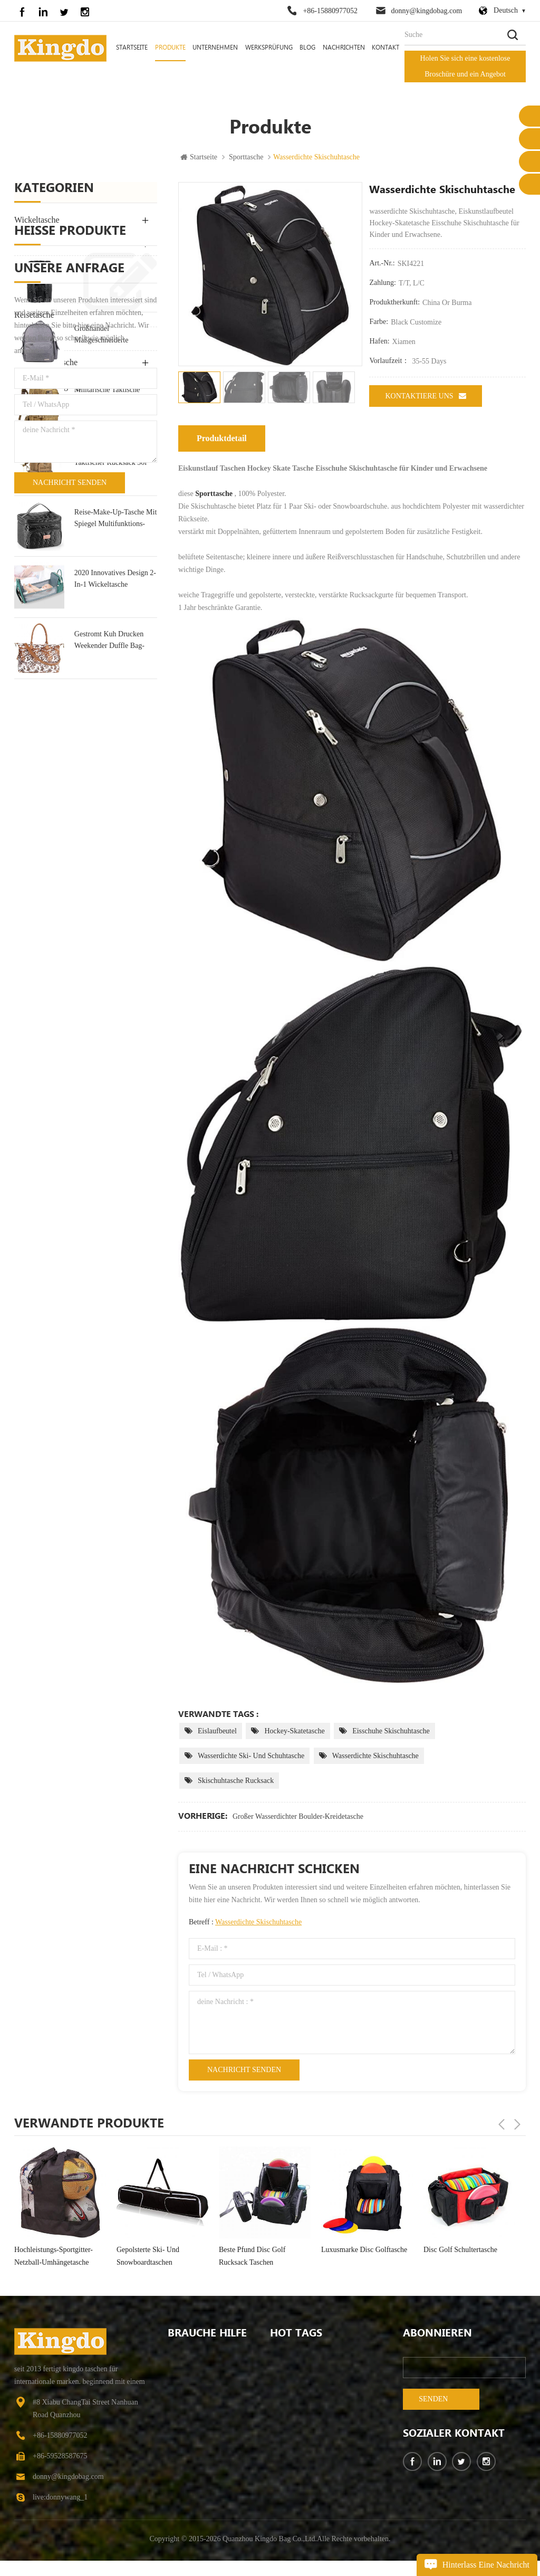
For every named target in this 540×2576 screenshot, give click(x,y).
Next (517, 2122)
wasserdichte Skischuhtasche (375, 1756)
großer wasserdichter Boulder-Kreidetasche (298, 1816)
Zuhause (180, 2358)
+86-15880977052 (330, 11)
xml (174, 2509)
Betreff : (245, 1922)
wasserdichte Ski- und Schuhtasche (251, 1756)
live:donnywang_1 (60, 2498)
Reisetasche (34, 315)
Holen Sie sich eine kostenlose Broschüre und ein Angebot (465, 66)
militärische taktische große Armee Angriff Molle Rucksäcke (107, 610)
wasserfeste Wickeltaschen (310, 2471)
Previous (501, 2122)
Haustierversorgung (47, 386)
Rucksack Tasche (43, 244)
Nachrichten (344, 48)
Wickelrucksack (293, 2433)
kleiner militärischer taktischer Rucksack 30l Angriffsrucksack (110, 671)
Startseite (132, 48)
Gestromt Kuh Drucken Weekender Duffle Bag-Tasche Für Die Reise (109, 854)
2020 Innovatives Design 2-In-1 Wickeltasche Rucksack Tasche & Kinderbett (115, 793)
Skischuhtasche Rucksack (236, 1781)
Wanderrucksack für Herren (311, 2452)
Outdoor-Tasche (41, 267)
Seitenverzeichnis (194, 2471)
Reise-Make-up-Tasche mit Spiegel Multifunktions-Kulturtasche (115, 732)
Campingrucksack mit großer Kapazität (321, 2358)
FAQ (175, 2433)
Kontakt (385, 48)
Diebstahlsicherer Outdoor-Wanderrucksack (321, 2490)
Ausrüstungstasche (46, 362)
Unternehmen (215, 48)
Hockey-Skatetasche (294, 1731)
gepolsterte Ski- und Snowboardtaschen (250, 2256)
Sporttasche (246, 157)
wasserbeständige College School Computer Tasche (321, 2395)
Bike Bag (30, 410)
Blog (307, 48)
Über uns (182, 2376)
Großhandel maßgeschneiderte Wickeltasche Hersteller (109, 549)
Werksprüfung (269, 48)
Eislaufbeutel (217, 1731)
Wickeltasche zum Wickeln (311, 2376)
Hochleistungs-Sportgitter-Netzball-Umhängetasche (156, 2256)
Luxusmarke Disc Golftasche (466, 2250)
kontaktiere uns (425, 396)
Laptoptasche (36, 291)
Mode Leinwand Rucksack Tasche (113, 487)
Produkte (170, 48)
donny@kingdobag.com (426, 11)
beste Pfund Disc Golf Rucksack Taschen (354, 2256)
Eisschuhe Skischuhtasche (391, 1731)
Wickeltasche (37, 220)
